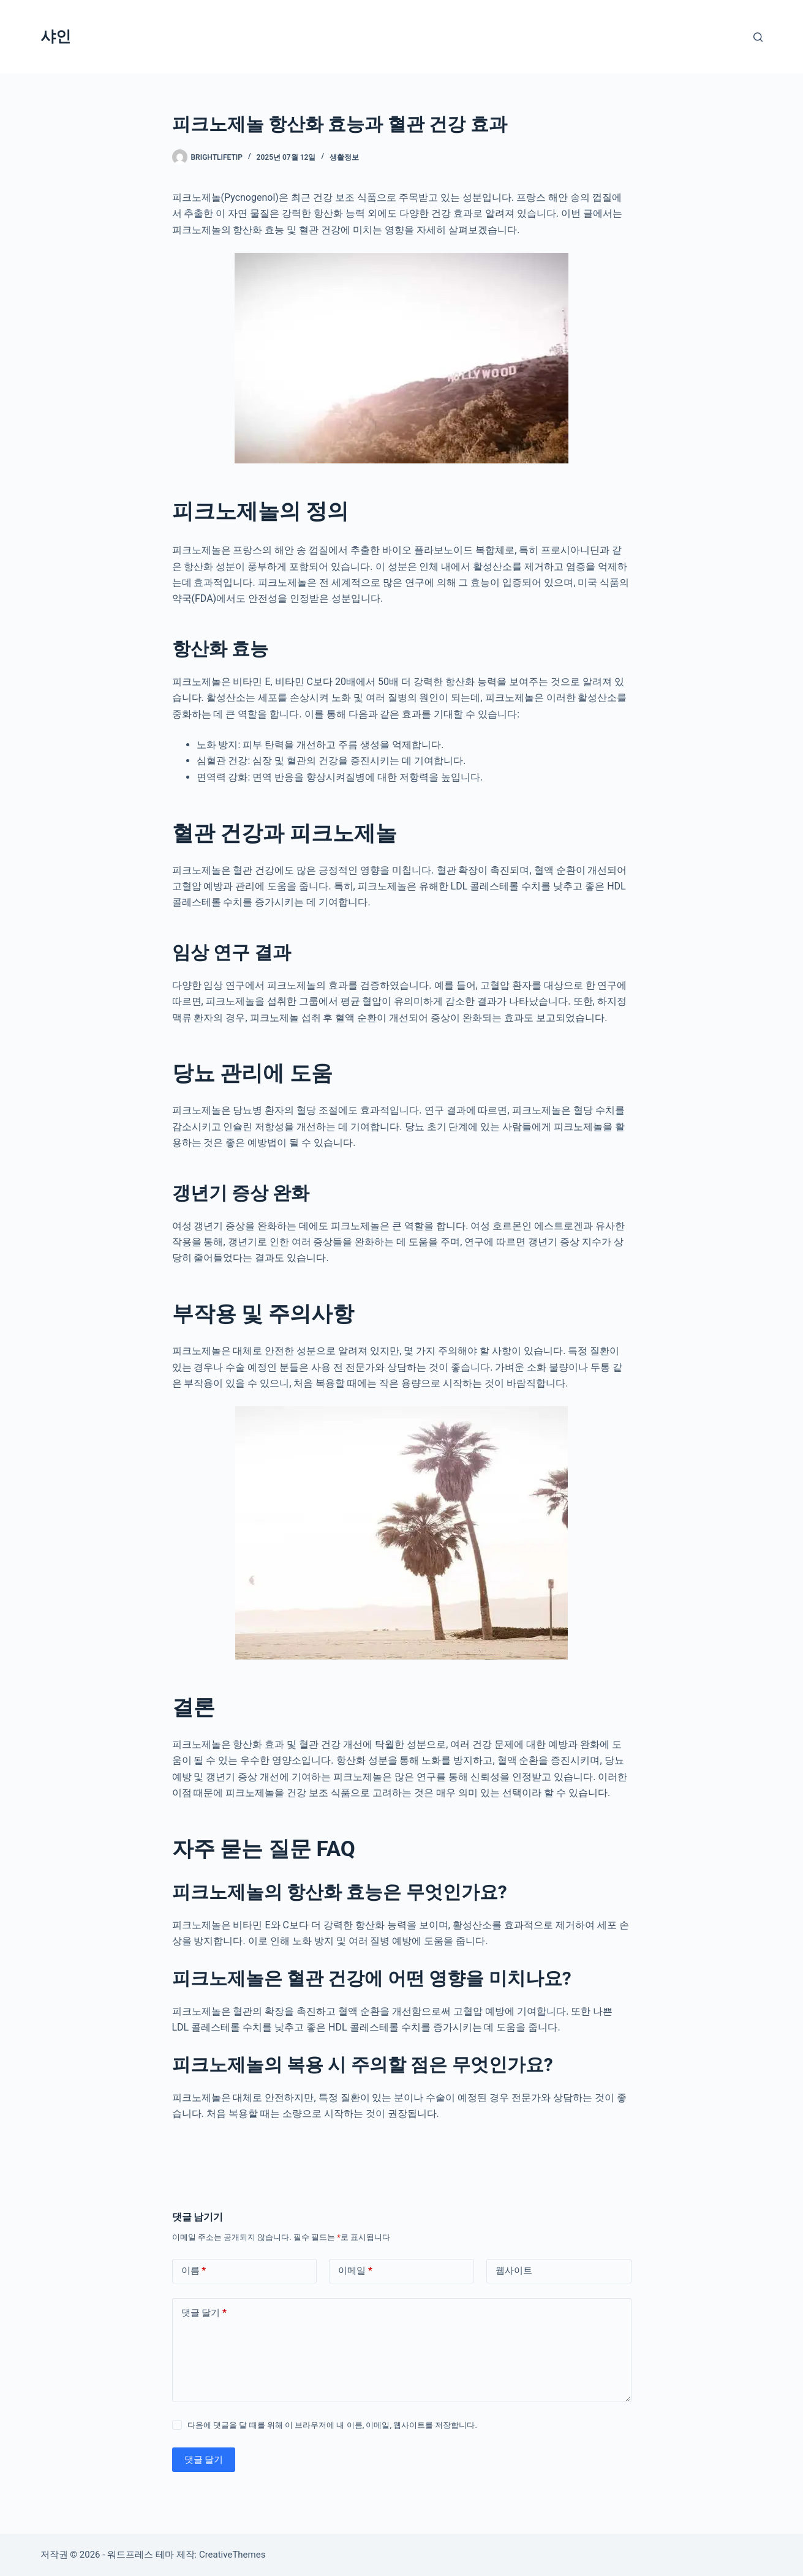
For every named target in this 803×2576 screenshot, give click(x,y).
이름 (193, 2270)
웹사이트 (514, 2270)
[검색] (758, 37)
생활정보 (344, 157)
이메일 (355, 2270)
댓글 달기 (204, 2313)
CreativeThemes (232, 2554)
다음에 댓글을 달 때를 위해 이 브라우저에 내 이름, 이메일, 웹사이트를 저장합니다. (332, 2425)
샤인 (55, 36)
